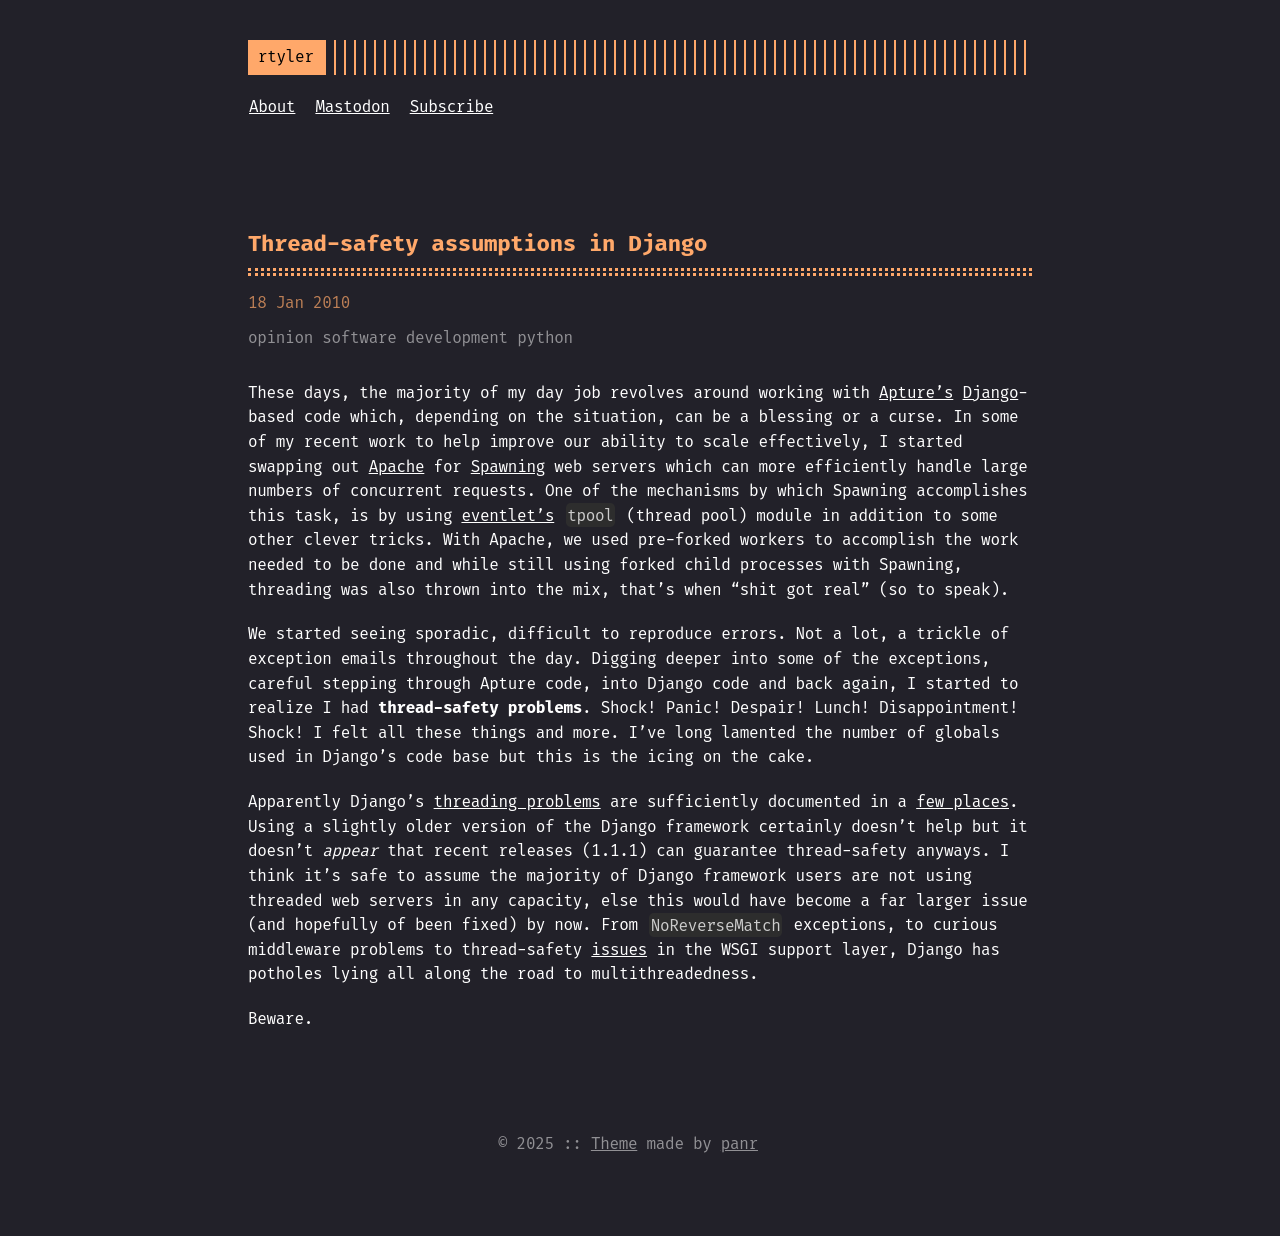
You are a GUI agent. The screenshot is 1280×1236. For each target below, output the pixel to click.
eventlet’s (507, 515)
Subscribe (452, 106)
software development (415, 337)
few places (962, 801)
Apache (397, 466)
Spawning (508, 466)
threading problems (517, 801)
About (272, 106)
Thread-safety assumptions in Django (477, 243)
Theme (614, 1143)
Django (991, 392)
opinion (280, 337)
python (545, 337)
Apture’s (916, 392)
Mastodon (352, 106)
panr (739, 1143)
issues (619, 949)
